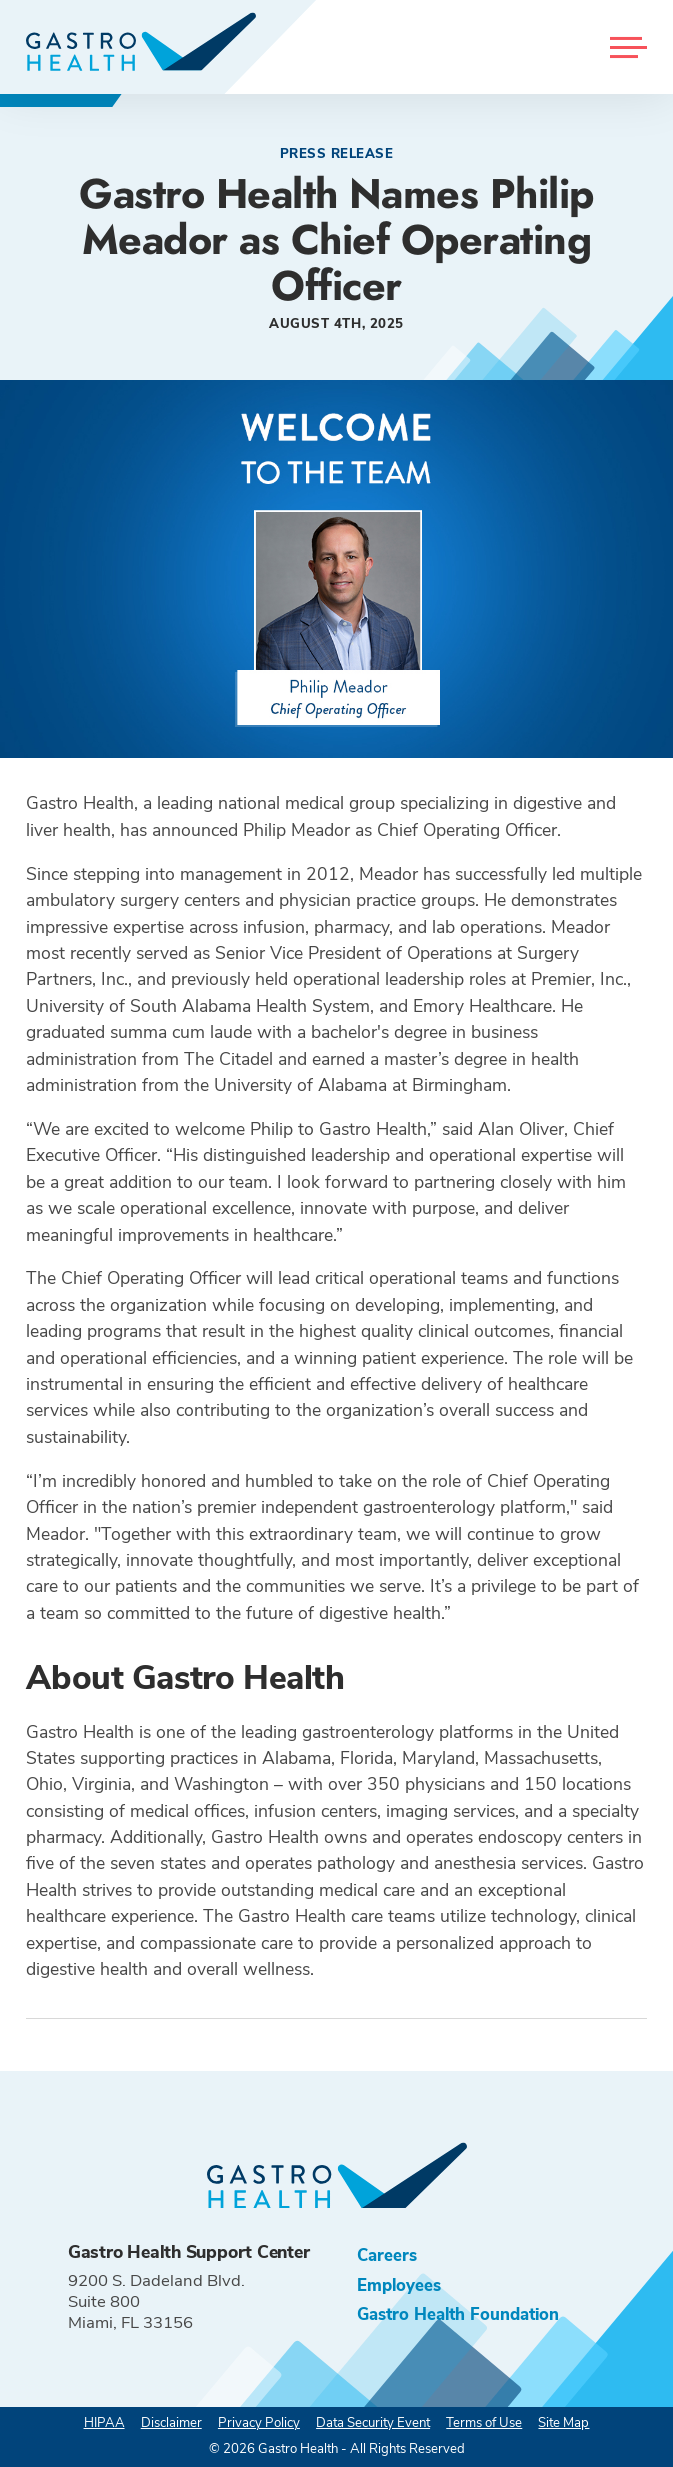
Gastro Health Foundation (458, 2314)
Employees (399, 2285)
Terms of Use (484, 2423)
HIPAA (104, 2423)
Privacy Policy (259, 2423)
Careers (387, 2255)
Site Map (563, 2423)
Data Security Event (373, 2423)
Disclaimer (171, 2423)
